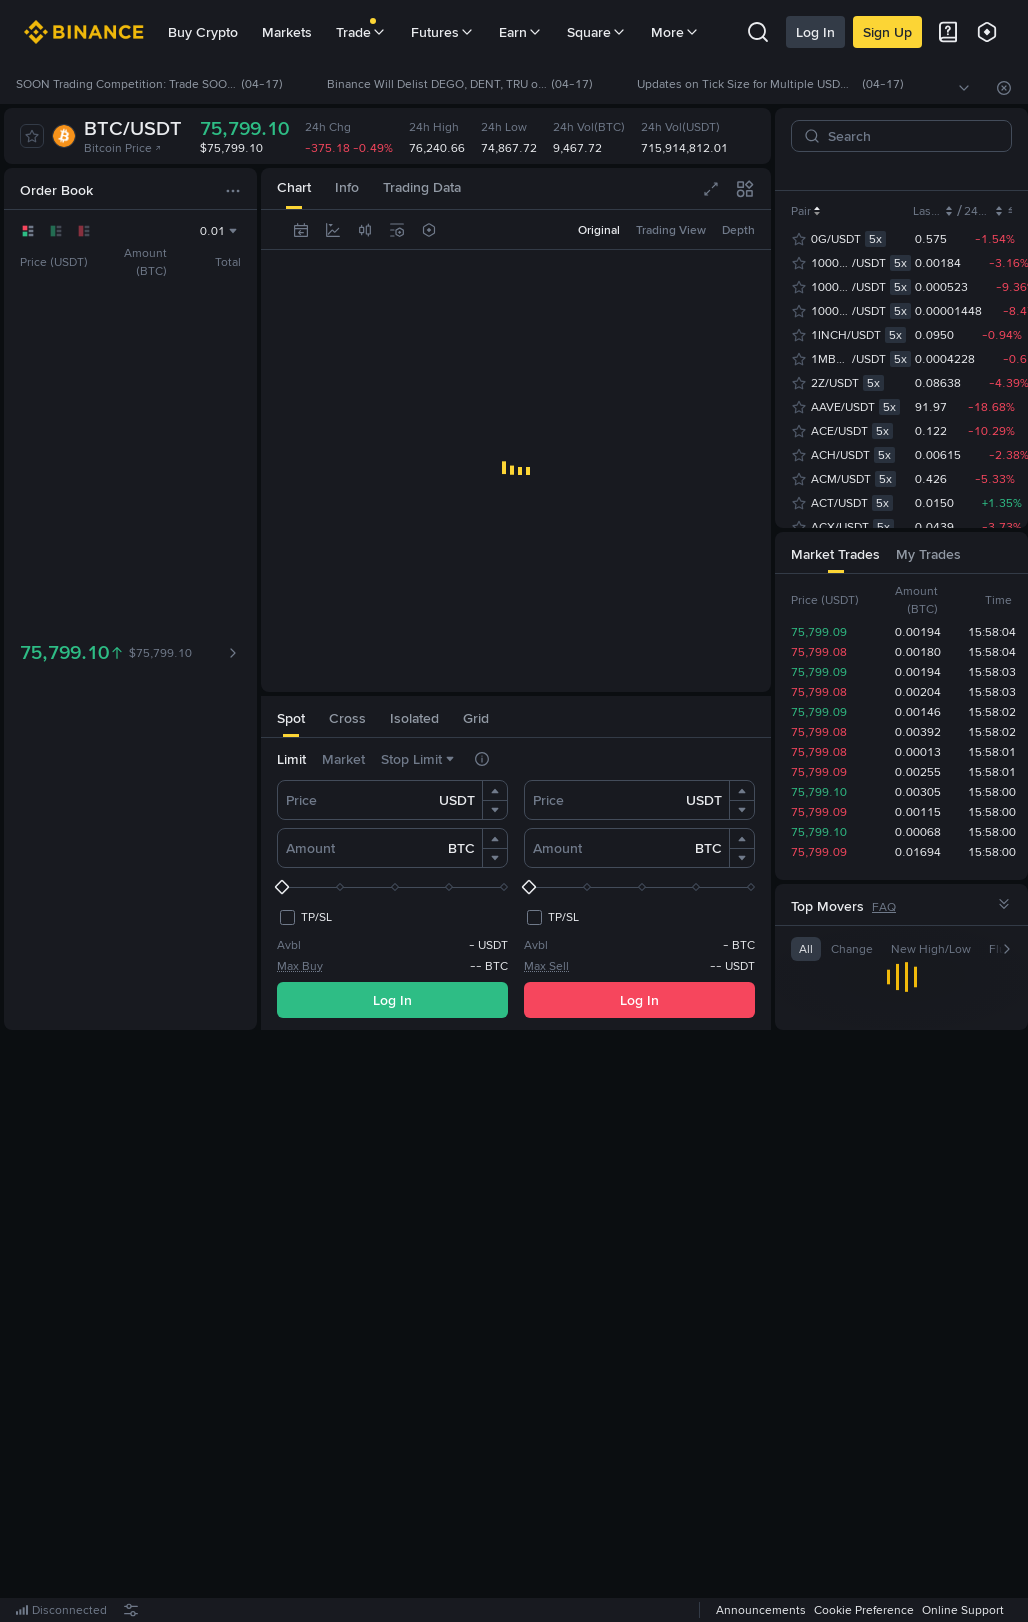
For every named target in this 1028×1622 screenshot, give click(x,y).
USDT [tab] (895, 171)
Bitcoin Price (123, 148)
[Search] (909, 136)
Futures (443, 32)
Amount (310, 848)
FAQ (884, 907)
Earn (521, 32)
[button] (495, 791)
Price (301, 800)
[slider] (392, 887)
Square (597, 32)
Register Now (520, 1327)
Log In (815, 32)
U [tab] (934, 171)
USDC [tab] (842, 171)
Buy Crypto (203, 32)
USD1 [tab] (973, 171)
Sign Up (887, 32)
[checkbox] (304, 917)
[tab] (291, 716)
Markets (287, 32)
